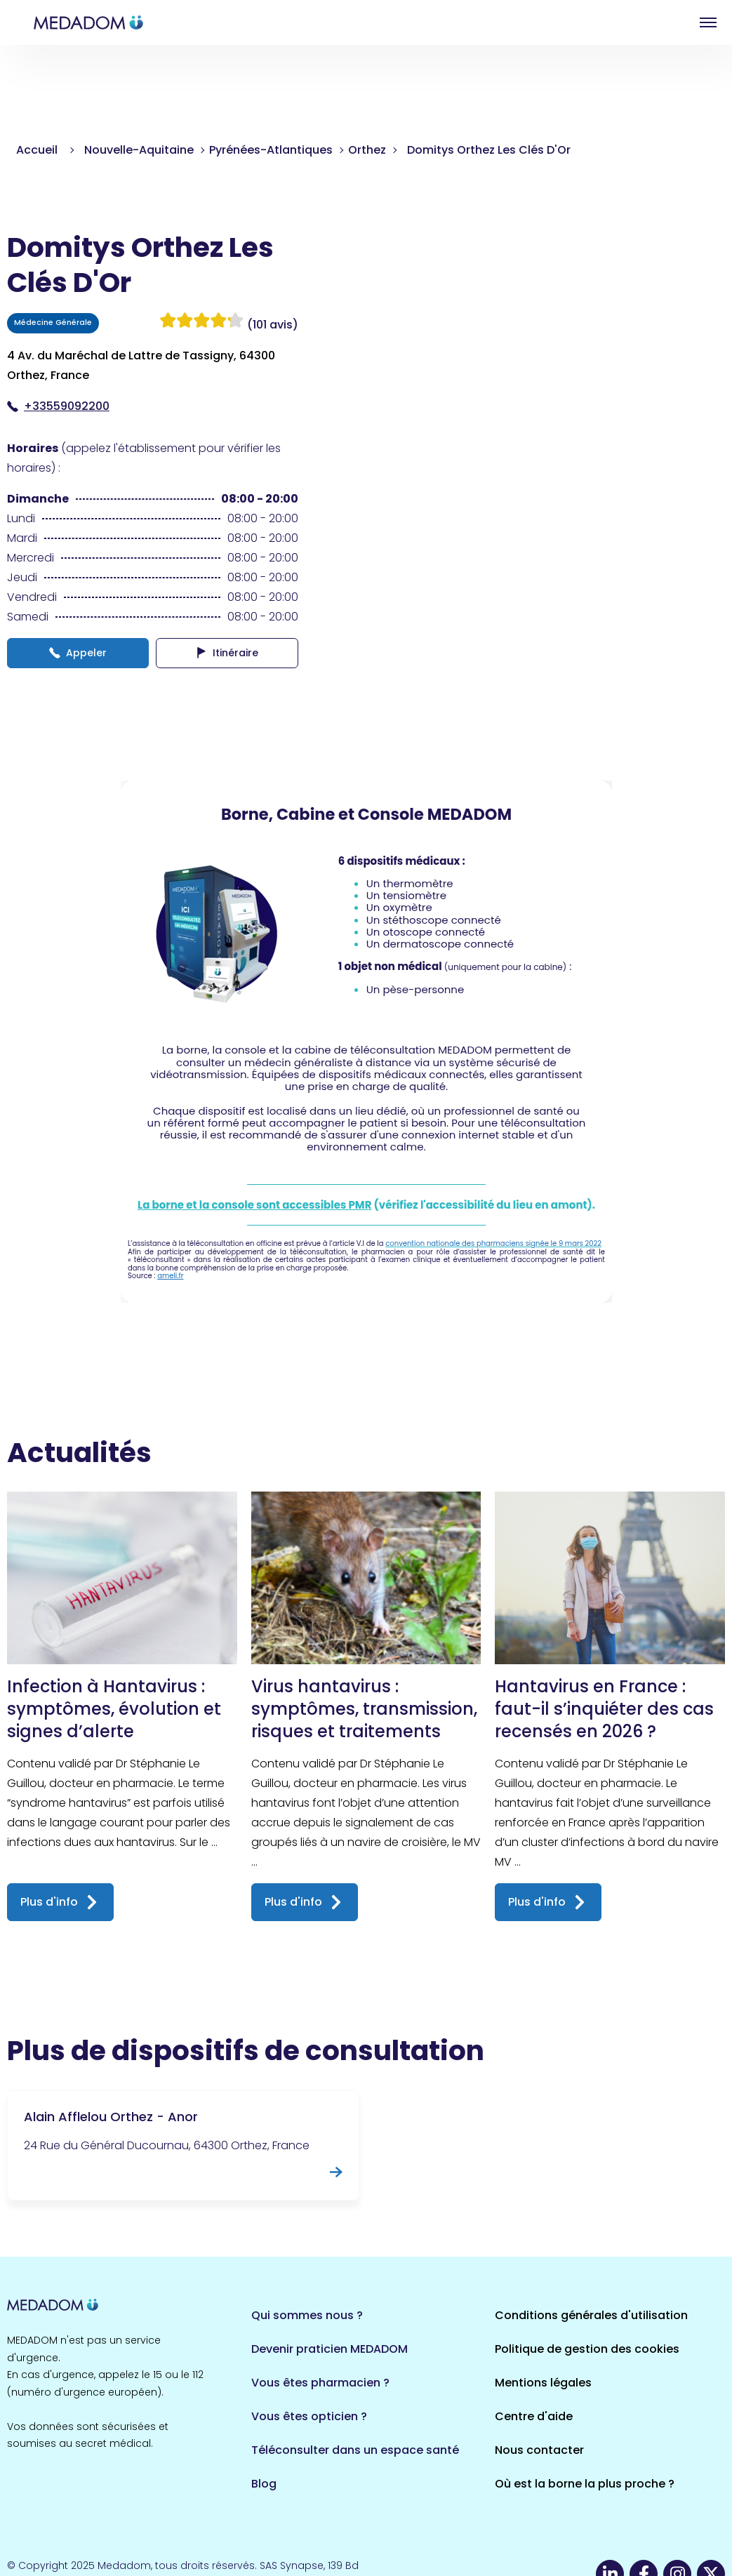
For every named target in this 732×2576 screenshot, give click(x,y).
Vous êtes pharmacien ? (320, 2383)
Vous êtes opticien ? (309, 2416)
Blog (264, 2484)
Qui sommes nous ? (307, 2315)
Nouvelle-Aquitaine (139, 150)
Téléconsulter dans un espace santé (355, 2450)
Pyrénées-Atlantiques (271, 150)
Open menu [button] (708, 22)
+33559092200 (58, 406)
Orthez (367, 150)
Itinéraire (227, 653)
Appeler (78, 653)
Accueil (37, 150)
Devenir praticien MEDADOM (329, 2349)
